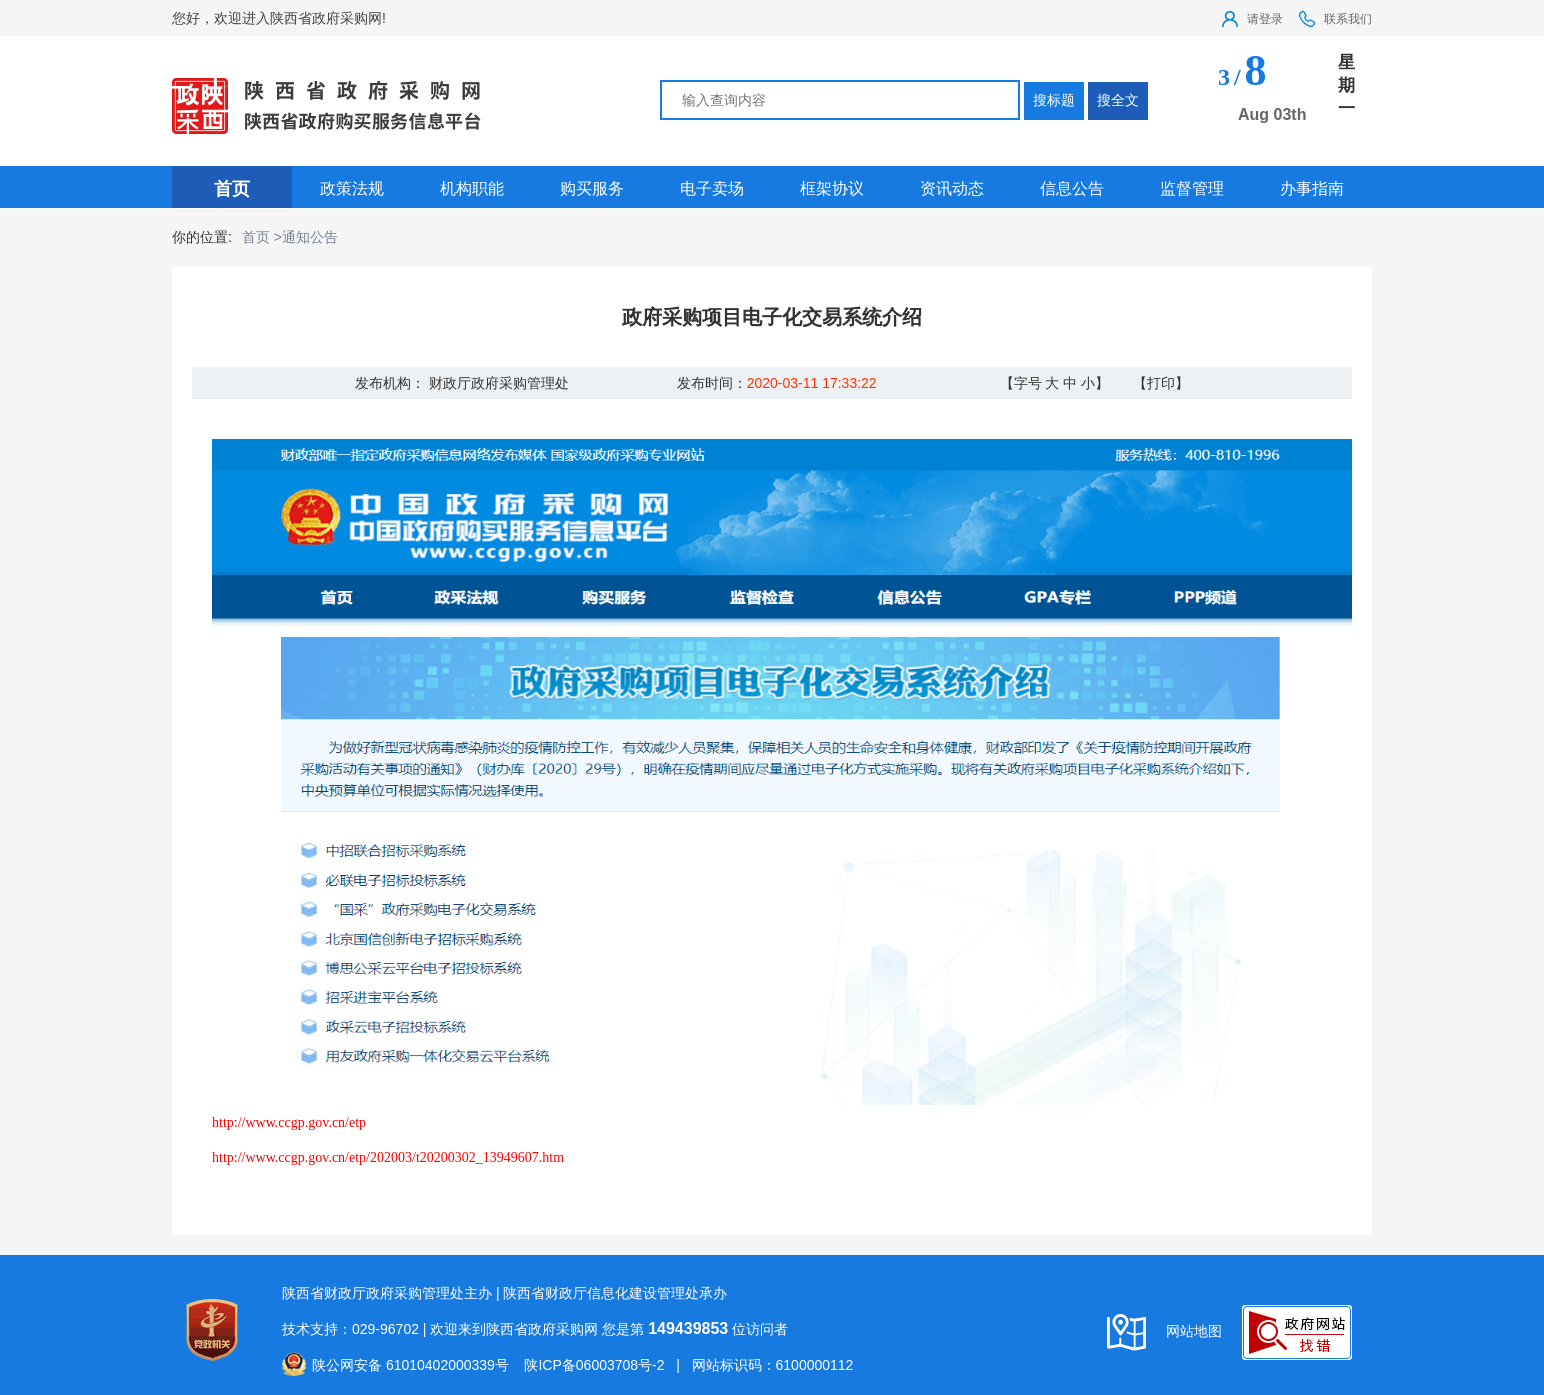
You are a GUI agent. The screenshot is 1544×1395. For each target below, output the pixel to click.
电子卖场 (712, 188)
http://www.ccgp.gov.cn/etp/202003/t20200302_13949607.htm (388, 1157)
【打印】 (1161, 383)
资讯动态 (952, 188)
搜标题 (1054, 100)
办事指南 (1312, 188)
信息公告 (1072, 188)
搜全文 (1118, 100)
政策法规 (352, 188)
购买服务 (592, 188)
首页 (232, 189)
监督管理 (1192, 188)
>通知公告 (306, 237)
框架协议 (832, 188)
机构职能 (472, 188)
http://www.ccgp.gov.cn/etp (289, 1122)
